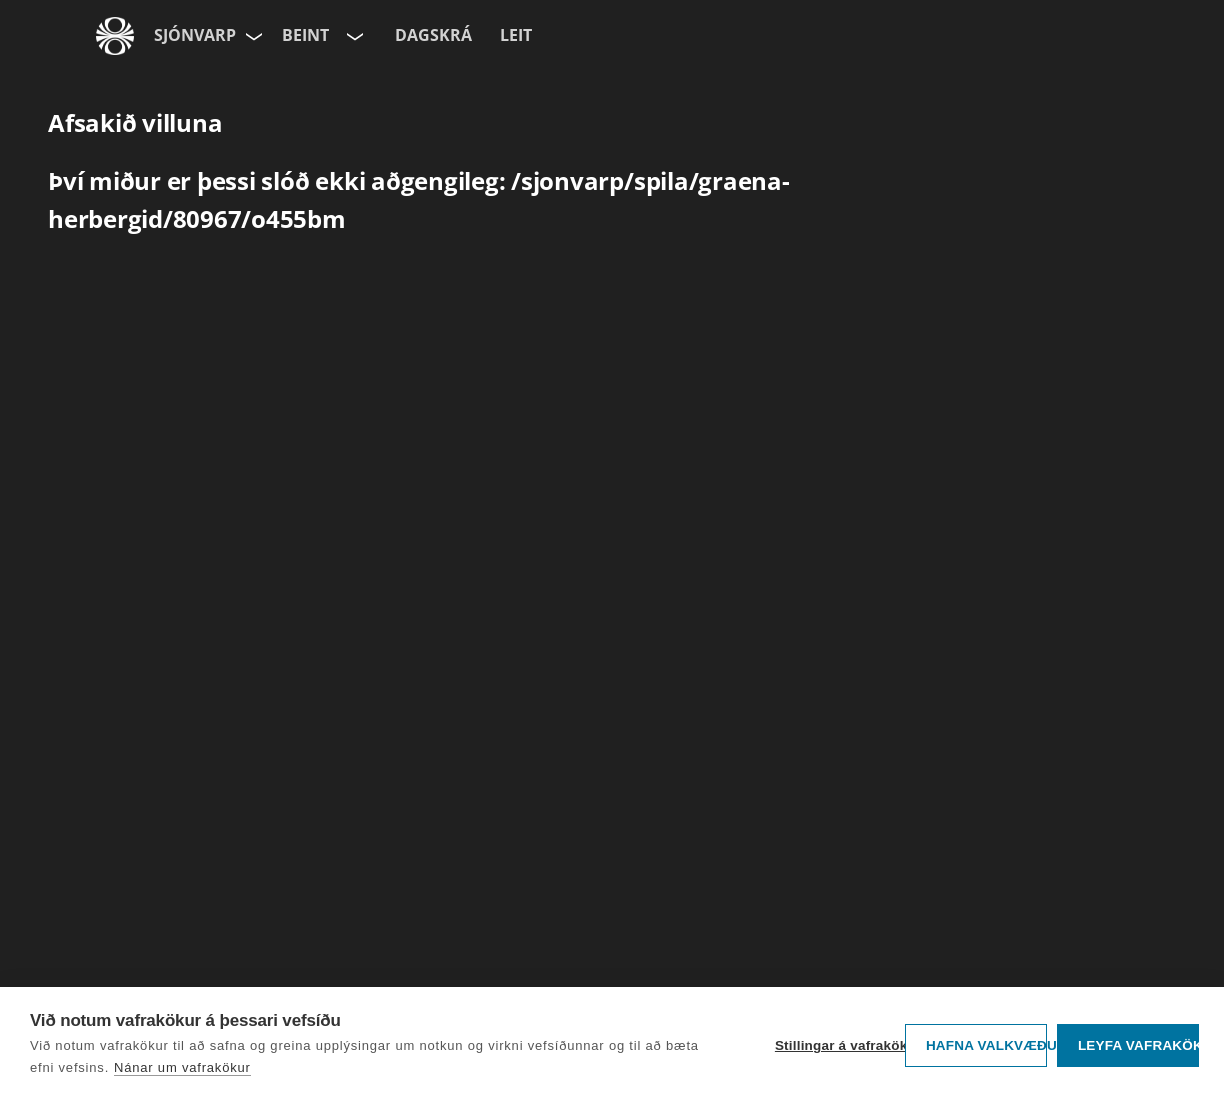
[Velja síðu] (252, 36)
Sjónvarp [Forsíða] (195, 35)
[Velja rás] (353, 36)
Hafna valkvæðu (986, 1045)
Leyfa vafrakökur (1138, 1045)
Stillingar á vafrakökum (835, 1045)
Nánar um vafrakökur (182, 1067)
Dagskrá (433, 35)
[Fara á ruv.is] (115, 36)
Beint (305, 35)
